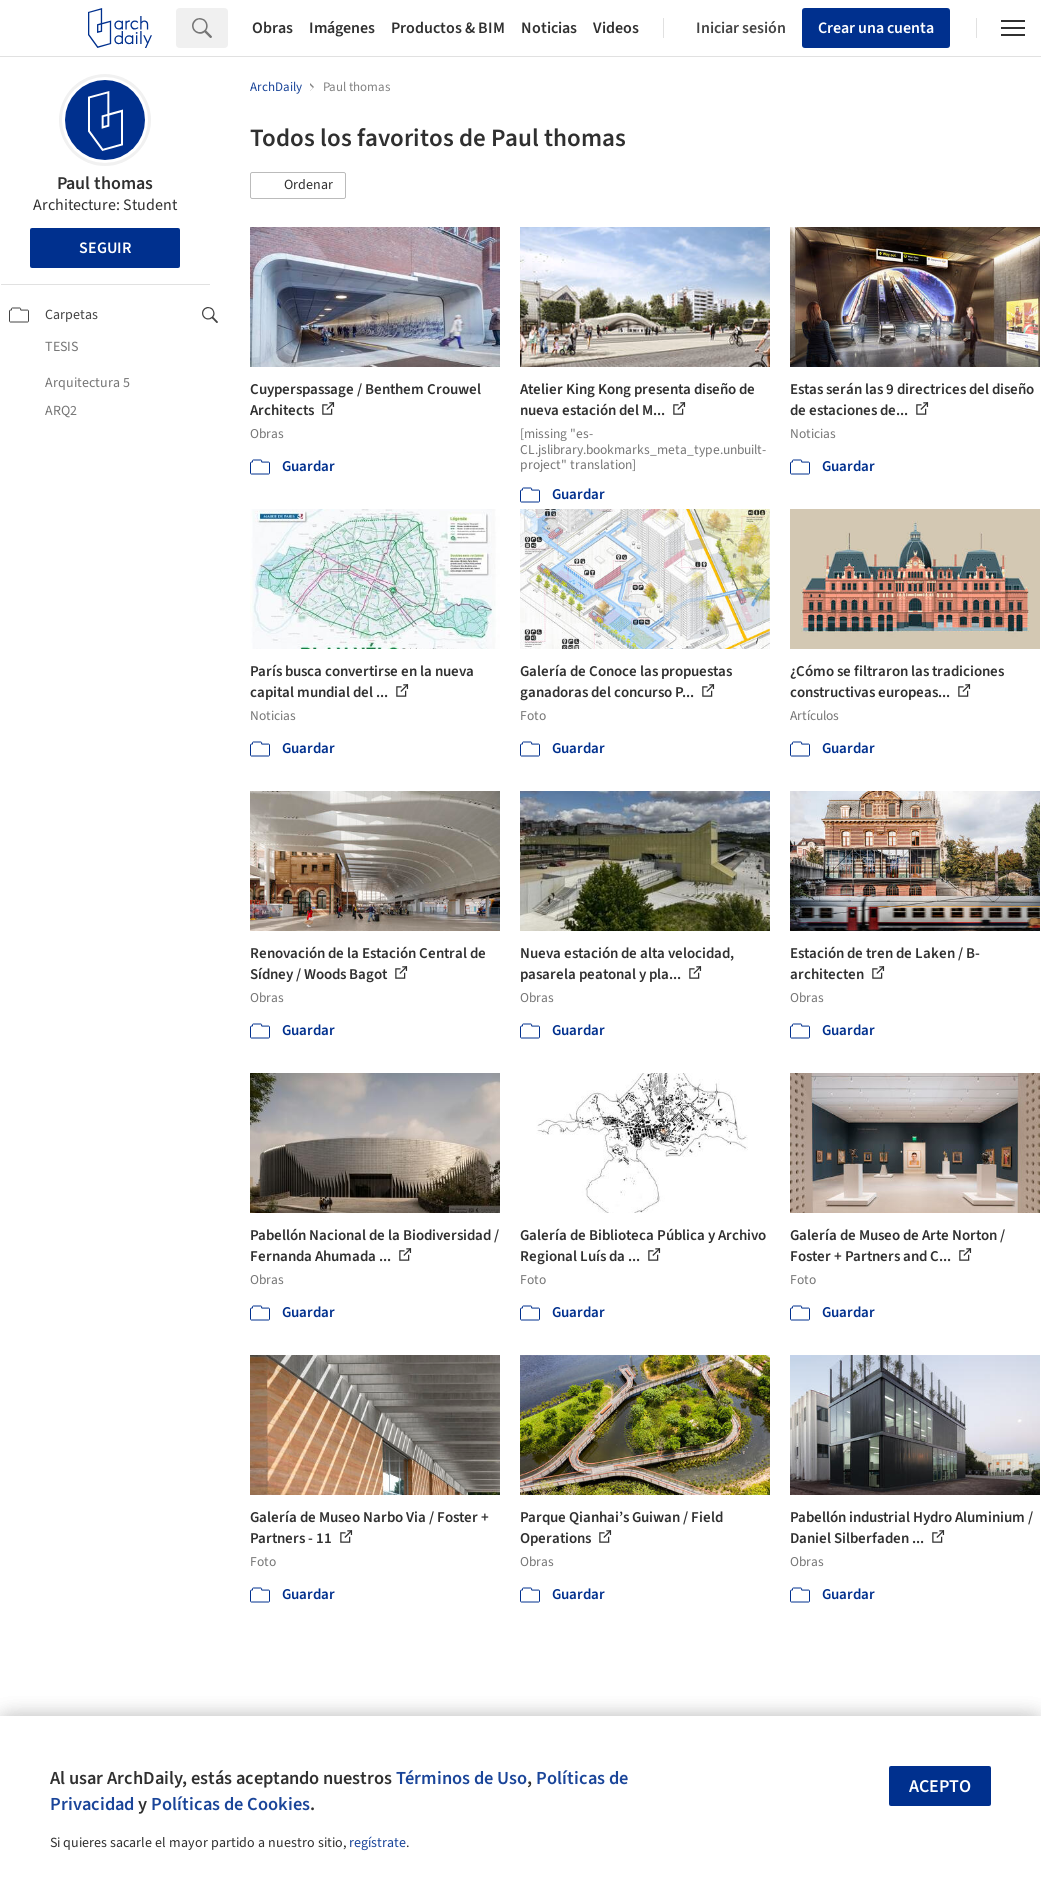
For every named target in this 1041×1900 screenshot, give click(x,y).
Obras (272, 28)
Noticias (549, 28)
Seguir (105, 248)
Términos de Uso (461, 1778)
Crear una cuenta (876, 28)
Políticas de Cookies (230, 1804)
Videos (616, 28)
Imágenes (342, 28)
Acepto (940, 1786)
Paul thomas (105, 183)
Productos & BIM (448, 28)
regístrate (377, 1843)
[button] (298, 186)
